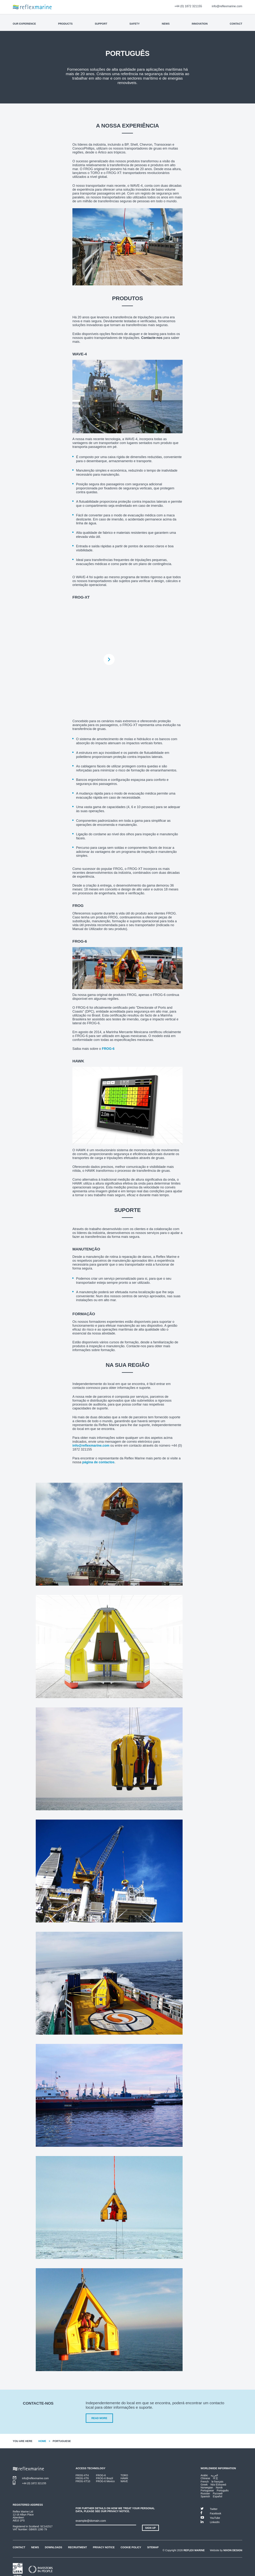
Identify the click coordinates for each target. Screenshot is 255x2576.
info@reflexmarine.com (227, 7)
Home (42, 2441)
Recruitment (77, 2541)
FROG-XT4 (82, 2475)
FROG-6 (108, 1049)
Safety (134, 23)
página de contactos (98, 1462)
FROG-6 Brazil (104, 2478)
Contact (236, 23)
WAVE (124, 2481)
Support (101, 23)
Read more (99, 2418)
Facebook (211, 2513)
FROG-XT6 (82, 2478)
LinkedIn (210, 2522)
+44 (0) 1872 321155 (188, 7)
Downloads (53, 2541)
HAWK (124, 2478)
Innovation (200, 23)
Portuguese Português (215, 2490)
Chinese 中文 (209, 2478)
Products (65, 23)
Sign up (150, 2522)
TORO (124, 2475)
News (166, 23)
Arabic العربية (209, 2475)
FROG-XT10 (83, 2481)
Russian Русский (211, 2493)
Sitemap (153, 2541)
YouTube (210, 2517)
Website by (226, 2544)
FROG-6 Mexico (105, 2481)
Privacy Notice (118, 2511)
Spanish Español (211, 2496)
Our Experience (24, 23)
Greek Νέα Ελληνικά (213, 2484)
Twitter (209, 2508)
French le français (212, 2481)
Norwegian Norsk (212, 2487)
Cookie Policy (131, 2541)
